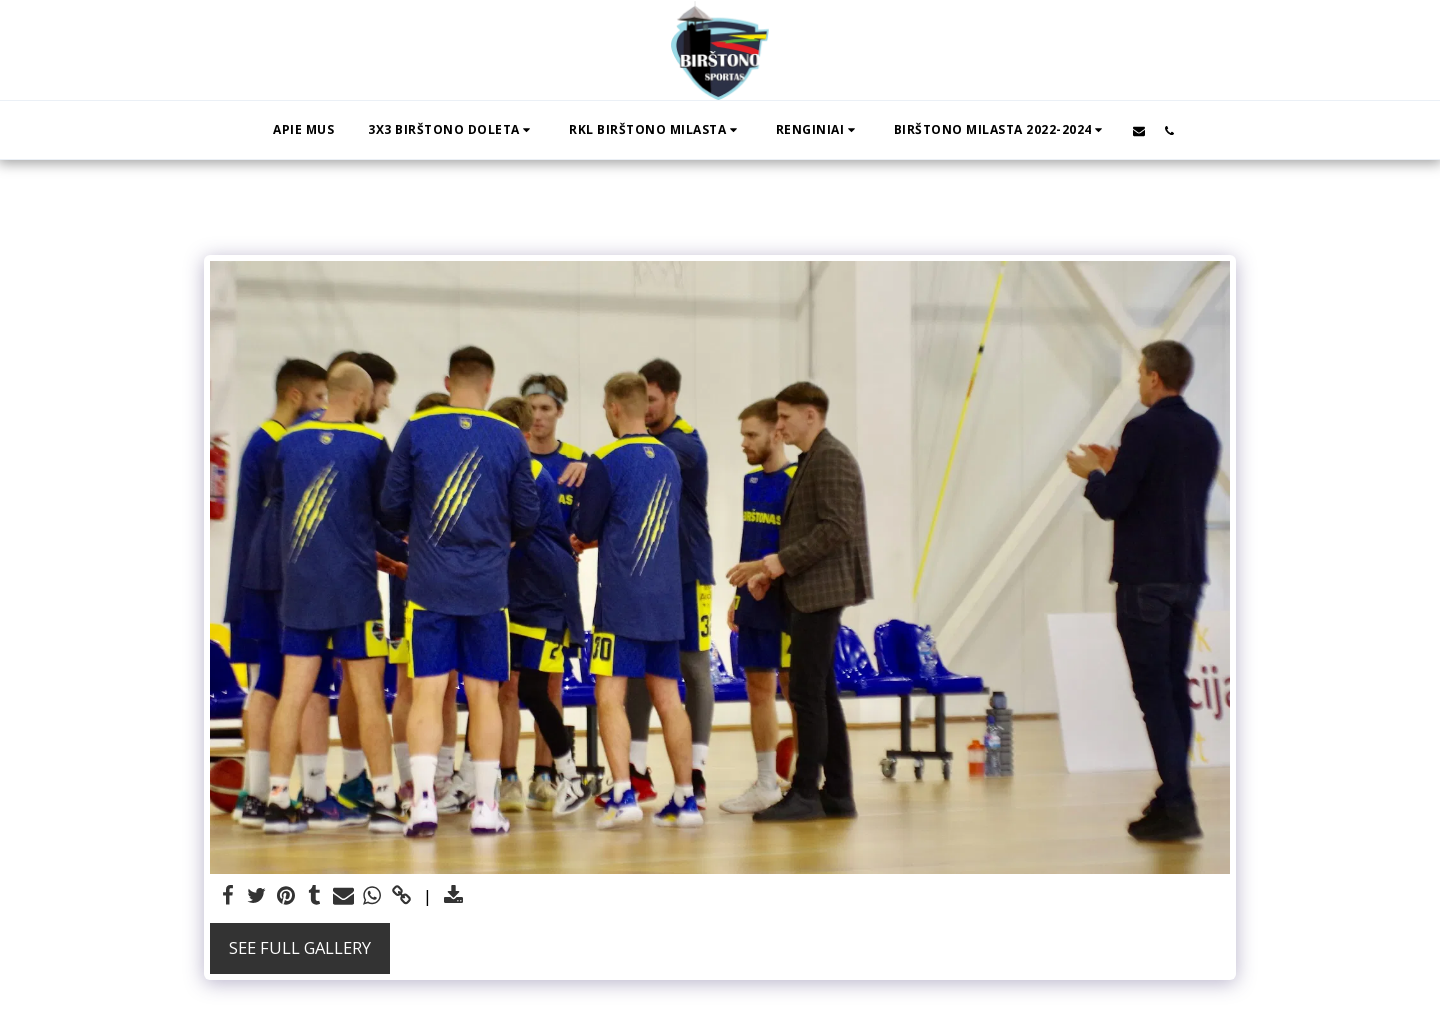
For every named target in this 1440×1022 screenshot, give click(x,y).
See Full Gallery (300, 947)
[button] (451, 130)
